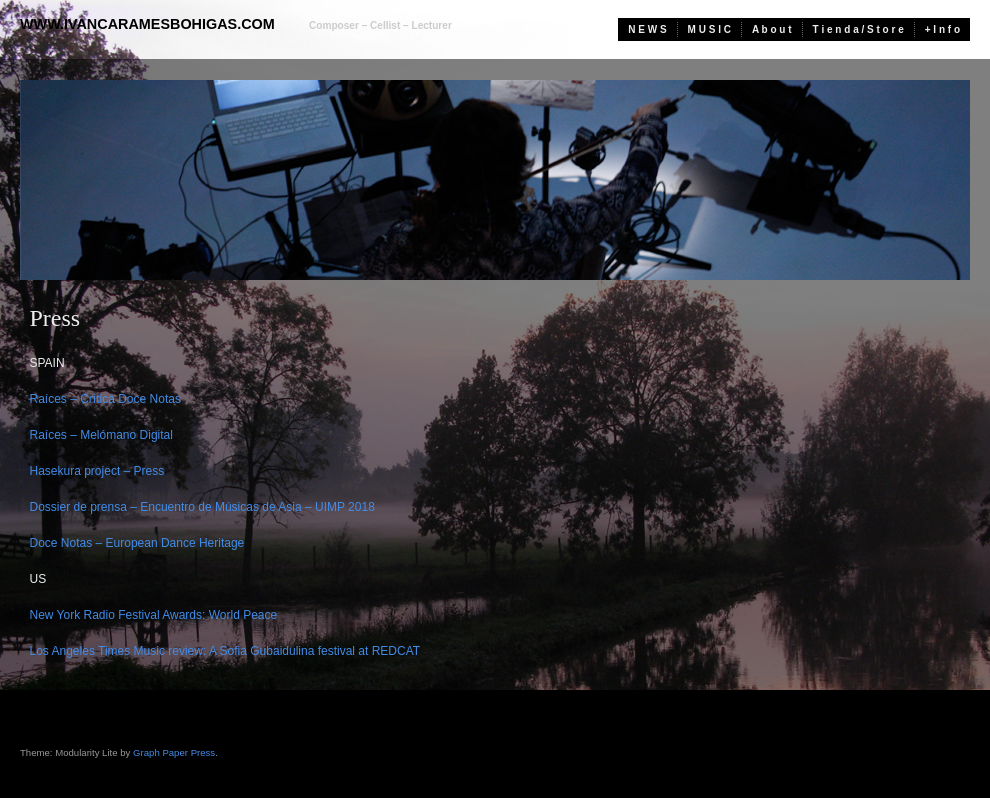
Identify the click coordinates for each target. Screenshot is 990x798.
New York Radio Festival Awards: (118, 615)
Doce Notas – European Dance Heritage (137, 543)
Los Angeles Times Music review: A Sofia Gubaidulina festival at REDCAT (225, 651)
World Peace (243, 615)
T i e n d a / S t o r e (858, 29)
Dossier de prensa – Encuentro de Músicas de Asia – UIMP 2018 (202, 507)
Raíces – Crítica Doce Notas (105, 399)
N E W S (647, 29)
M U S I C (709, 29)
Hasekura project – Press (97, 471)
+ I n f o (942, 29)
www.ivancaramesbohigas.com (147, 24)
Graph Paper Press (174, 752)
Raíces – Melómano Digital (101, 435)
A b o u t (772, 29)
